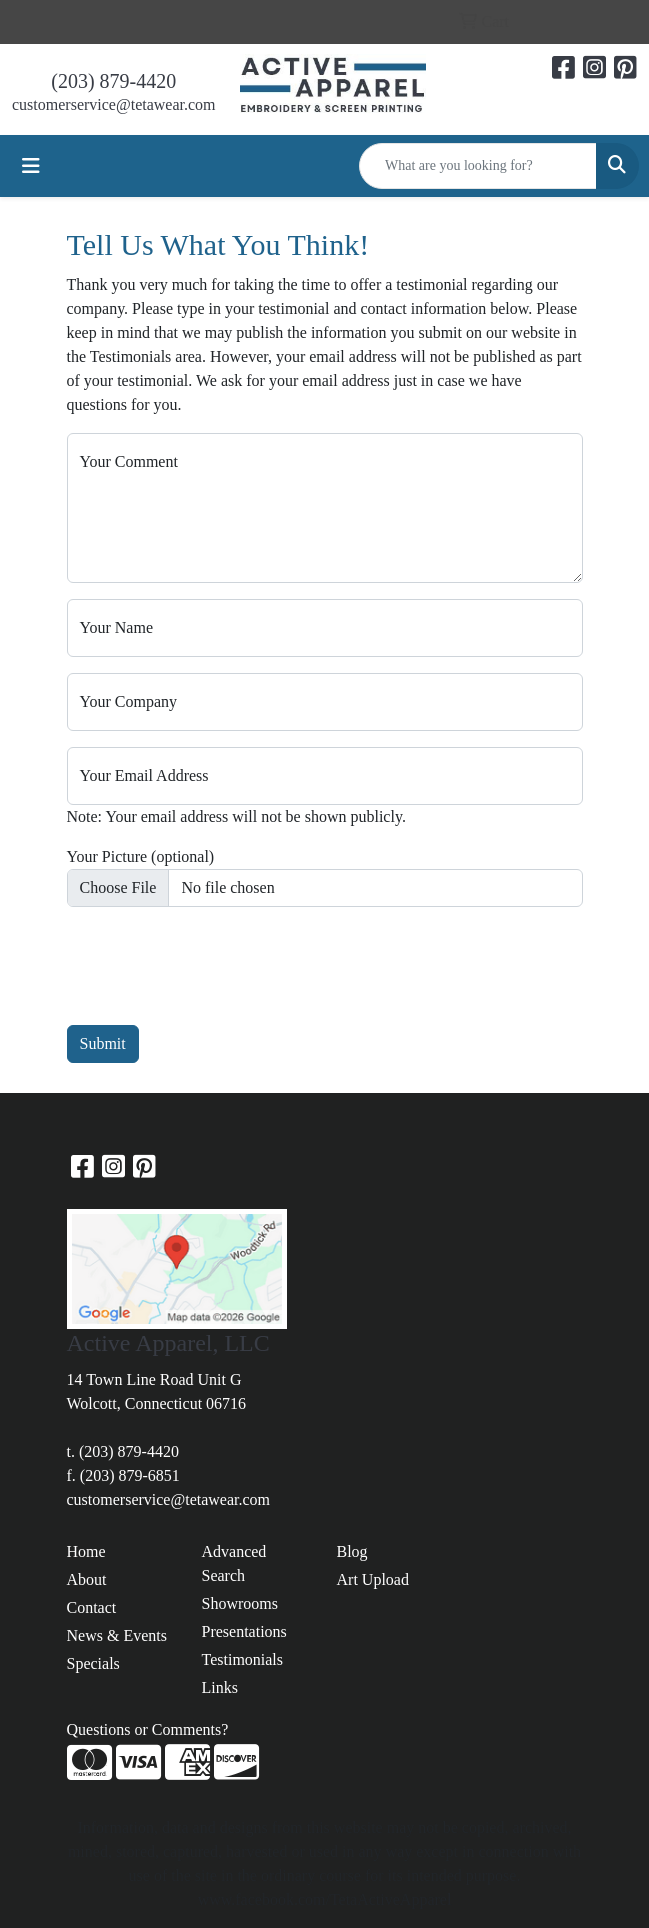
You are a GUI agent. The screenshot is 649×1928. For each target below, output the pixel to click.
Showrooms (240, 1603)
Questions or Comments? (148, 1729)
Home (86, 1551)
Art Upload (373, 1579)
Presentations (244, 1631)
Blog (352, 1551)
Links (220, 1687)
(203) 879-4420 (113, 81)
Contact (92, 1607)
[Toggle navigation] (31, 166)
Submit (103, 1043)
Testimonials (243, 1659)
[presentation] (219, 962)
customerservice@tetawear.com (114, 104)
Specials (93, 1663)
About (87, 1579)
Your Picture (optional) (141, 856)
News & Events (117, 1635)
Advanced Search (234, 1563)
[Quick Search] (478, 166)
